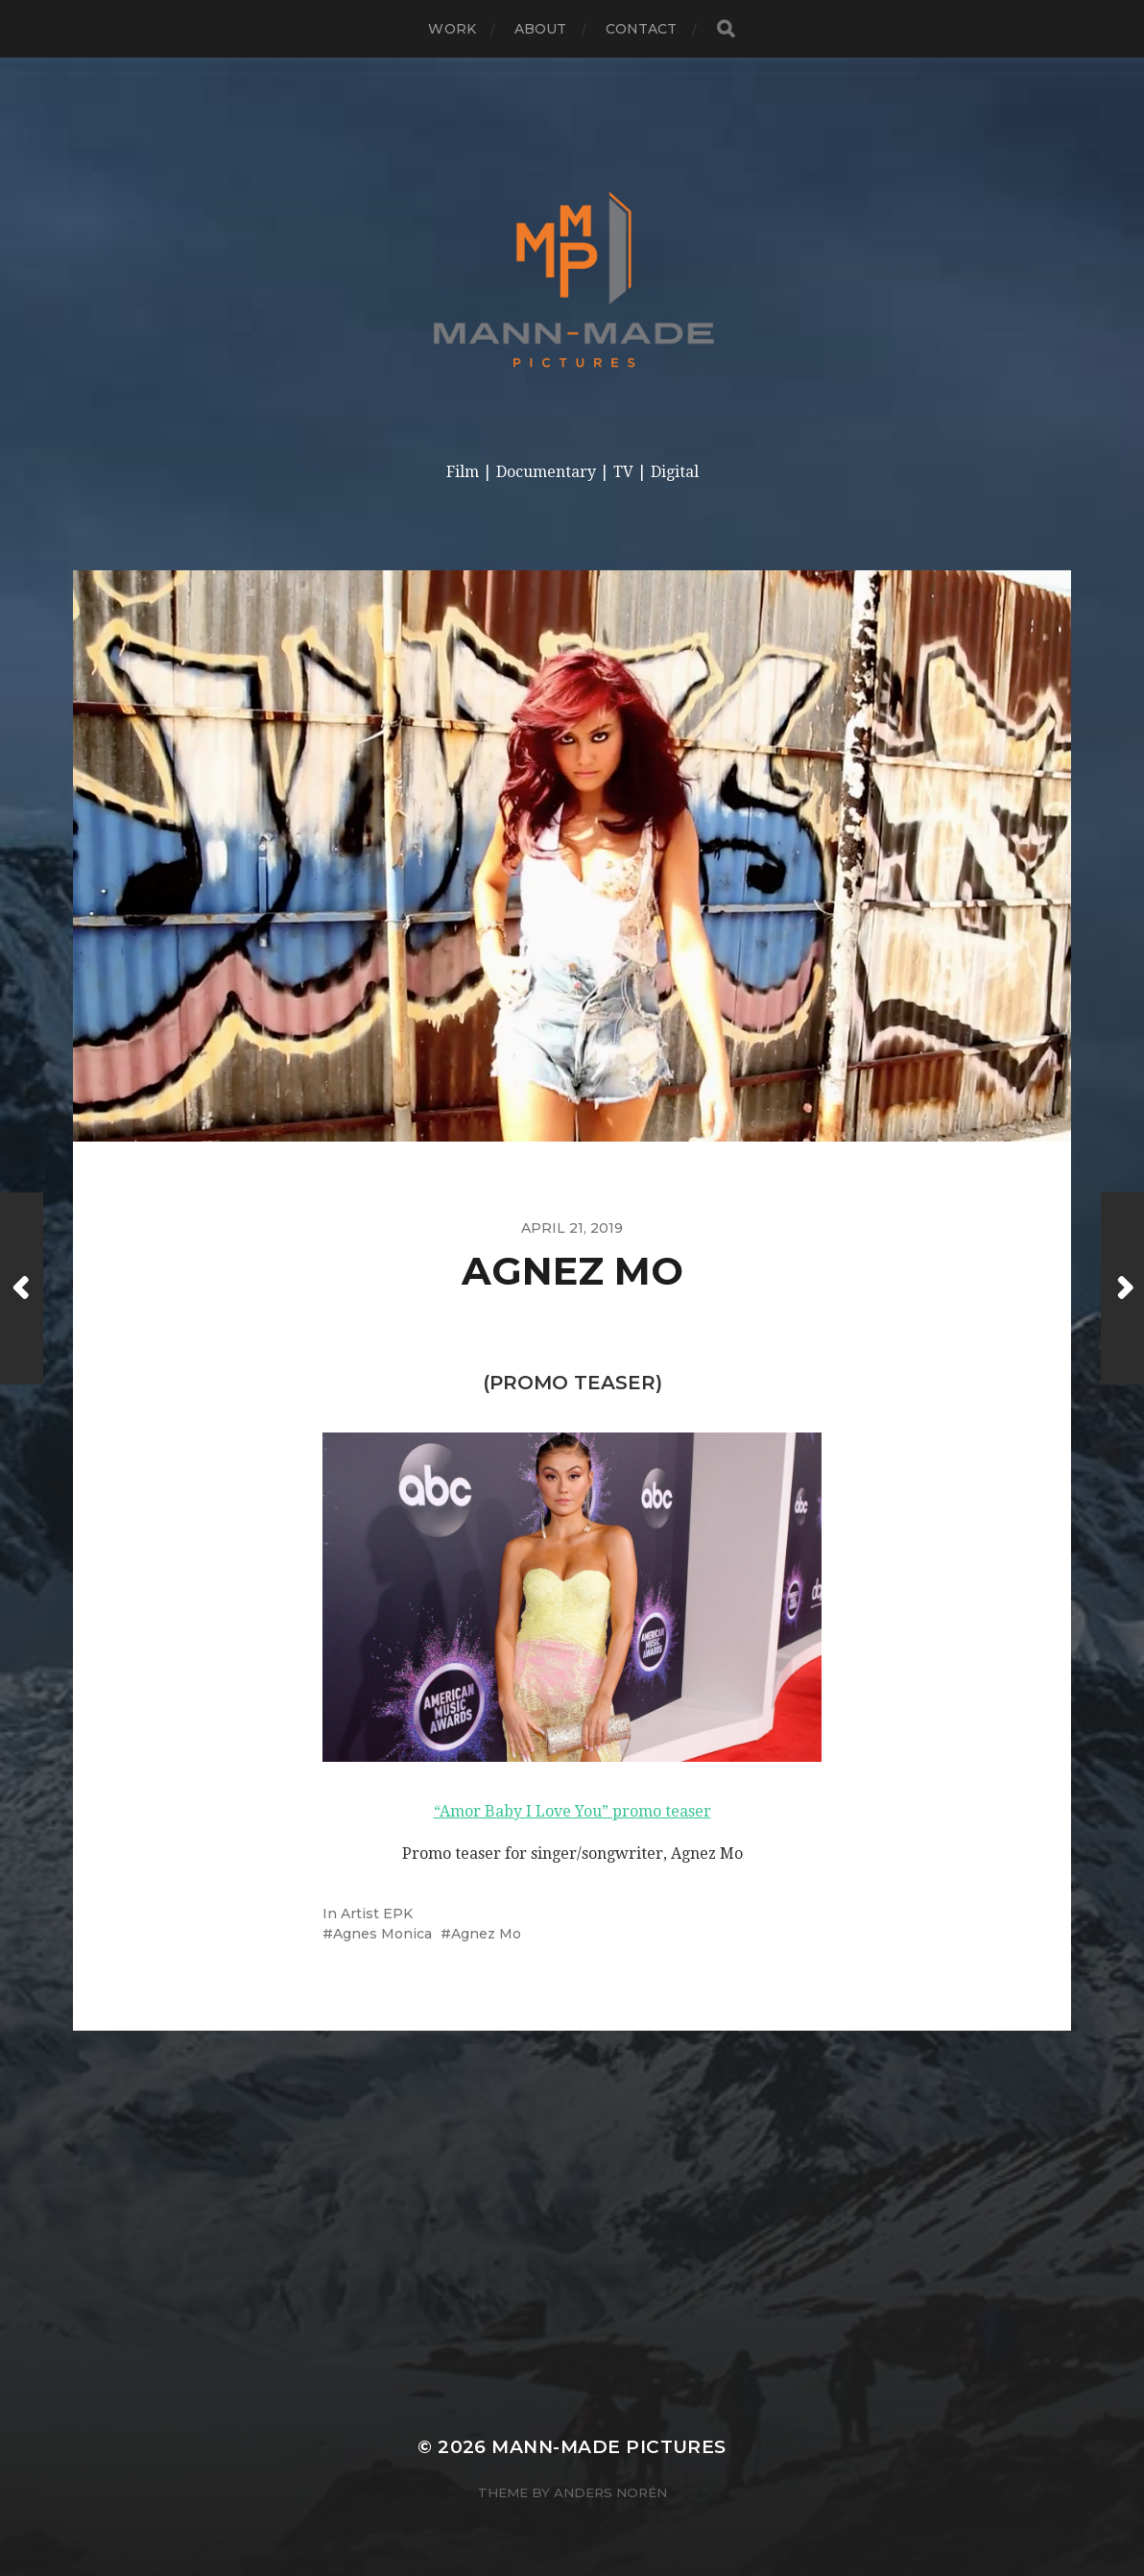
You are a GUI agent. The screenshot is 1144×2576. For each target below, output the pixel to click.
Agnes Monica (382, 1933)
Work (452, 28)
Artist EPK (377, 1913)
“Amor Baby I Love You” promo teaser (572, 1811)
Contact (642, 28)
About (540, 28)
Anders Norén (610, 2492)
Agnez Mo (486, 1933)
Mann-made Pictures (608, 2447)
